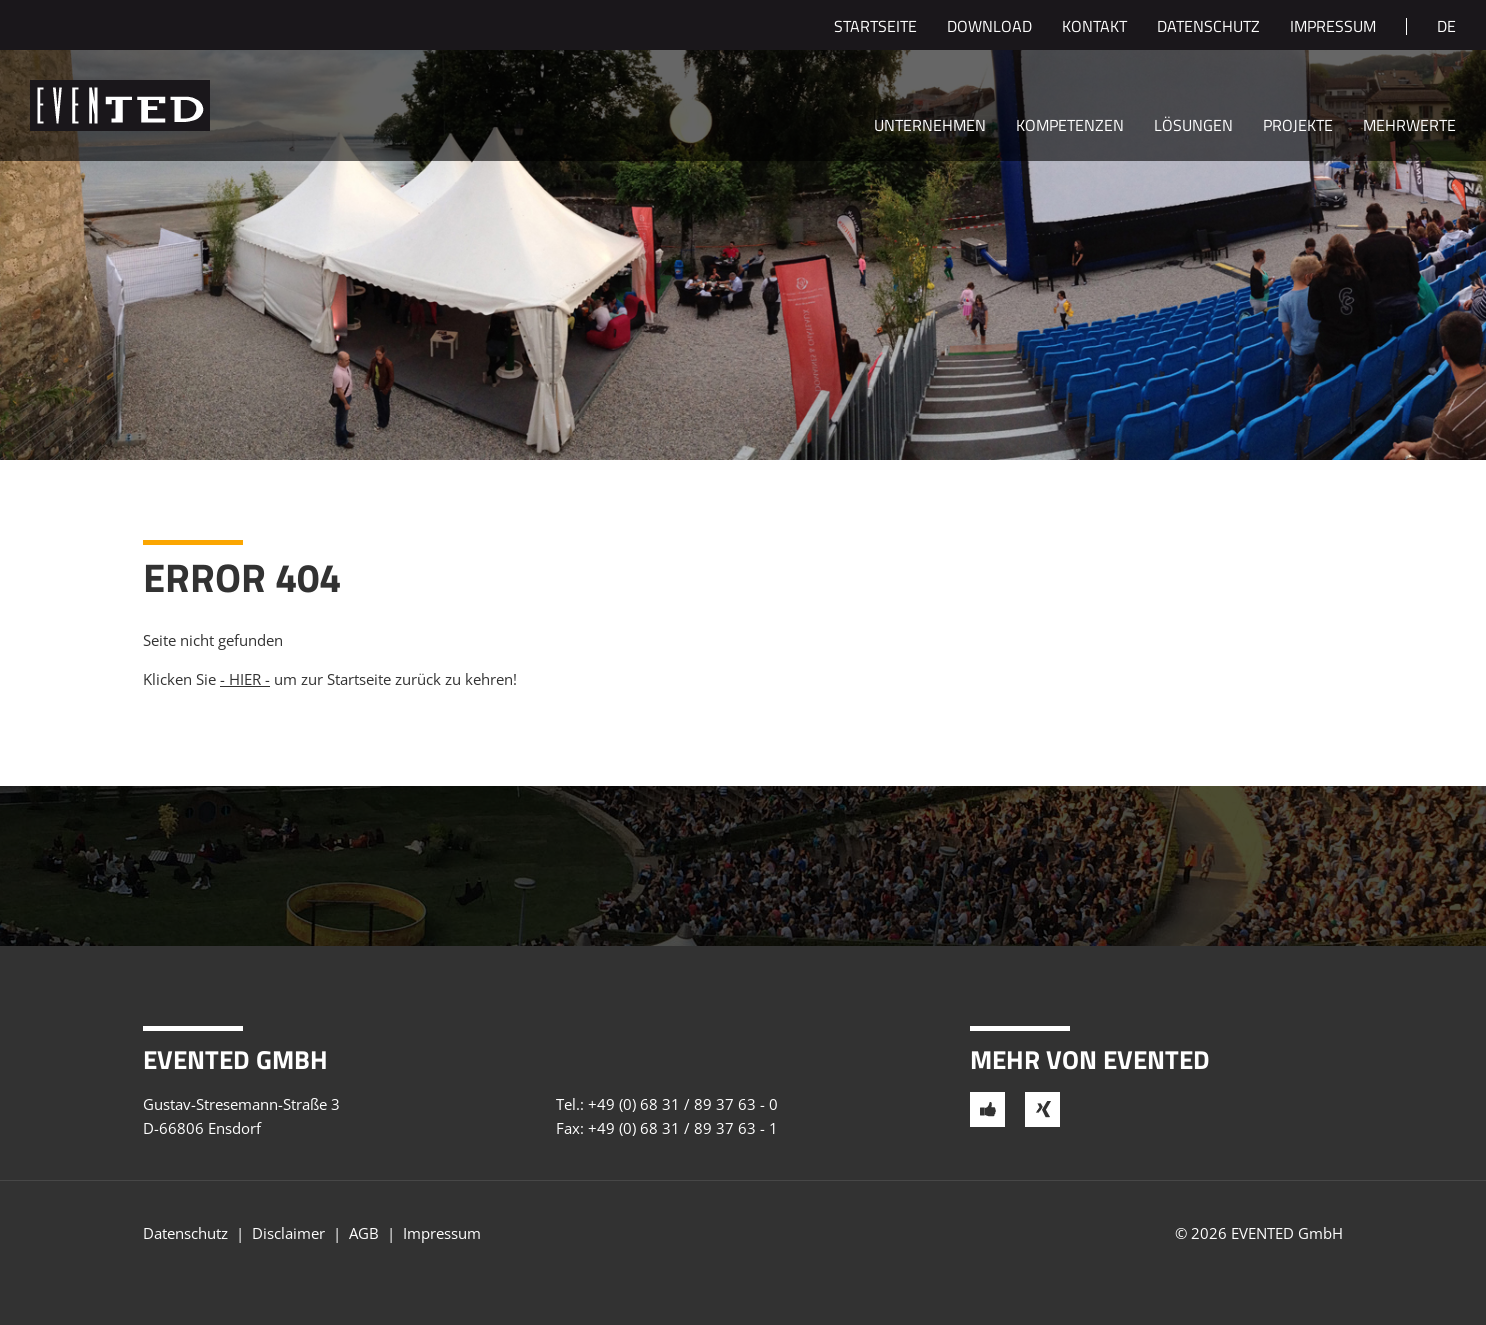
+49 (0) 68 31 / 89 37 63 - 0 (683, 1104)
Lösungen (1193, 127)
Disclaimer (288, 1233)
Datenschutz (1208, 28)
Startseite (875, 28)
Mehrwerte (1409, 127)
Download (989, 28)
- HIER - (245, 679)
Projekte (1298, 127)
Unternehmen (930, 127)
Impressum (1333, 28)
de (1446, 28)
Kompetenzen (1070, 127)
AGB (364, 1233)
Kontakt (1094, 28)
